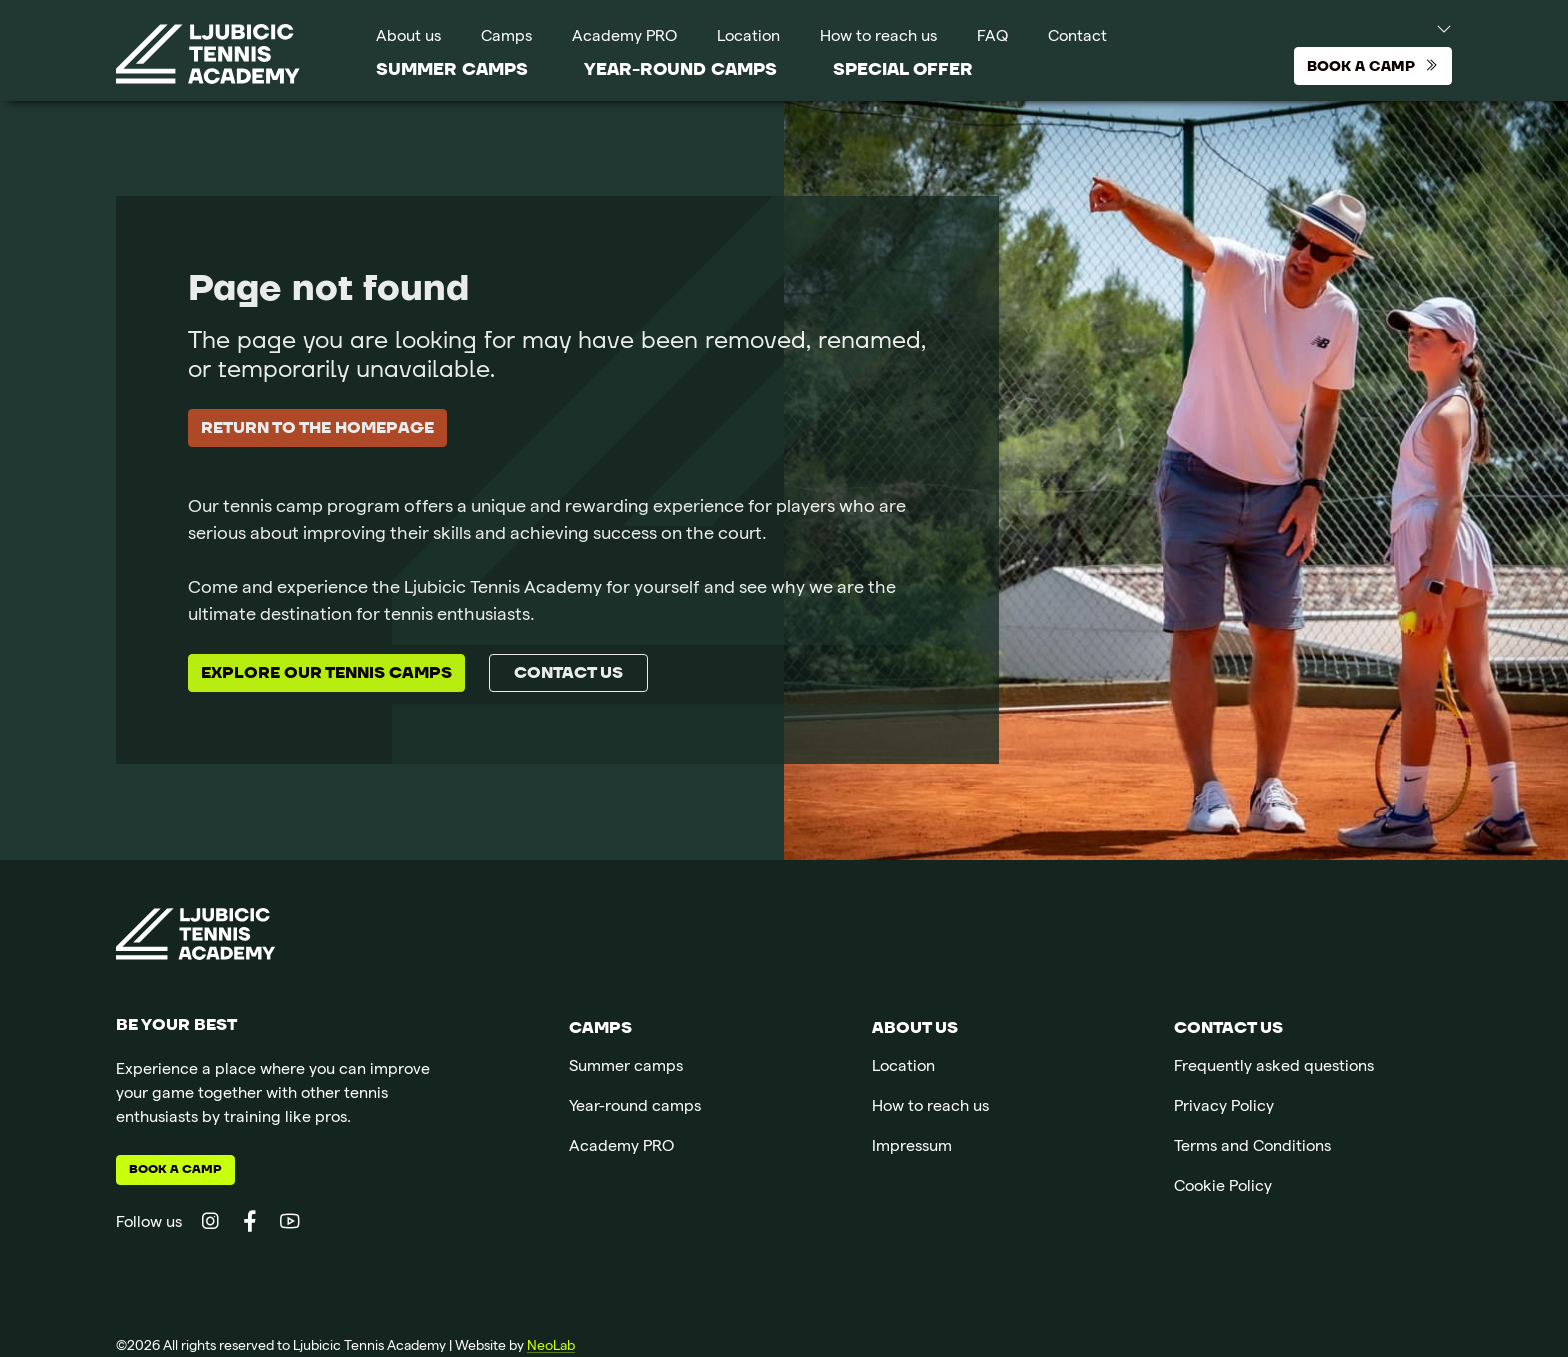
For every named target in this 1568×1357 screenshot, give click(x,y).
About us (408, 38)
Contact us (568, 673)
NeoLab (551, 1347)
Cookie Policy (1223, 1188)
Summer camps (452, 69)
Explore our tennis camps (326, 673)
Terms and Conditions (1252, 1148)
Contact (1077, 38)
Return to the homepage (317, 428)
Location (748, 38)
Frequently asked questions (1274, 1068)
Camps (506, 38)
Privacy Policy (1224, 1108)
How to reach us (878, 38)
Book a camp (175, 1169)
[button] (1425, 28)
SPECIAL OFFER (903, 69)
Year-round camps (680, 69)
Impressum (912, 1148)
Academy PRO (624, 38)
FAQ (992, 38)
